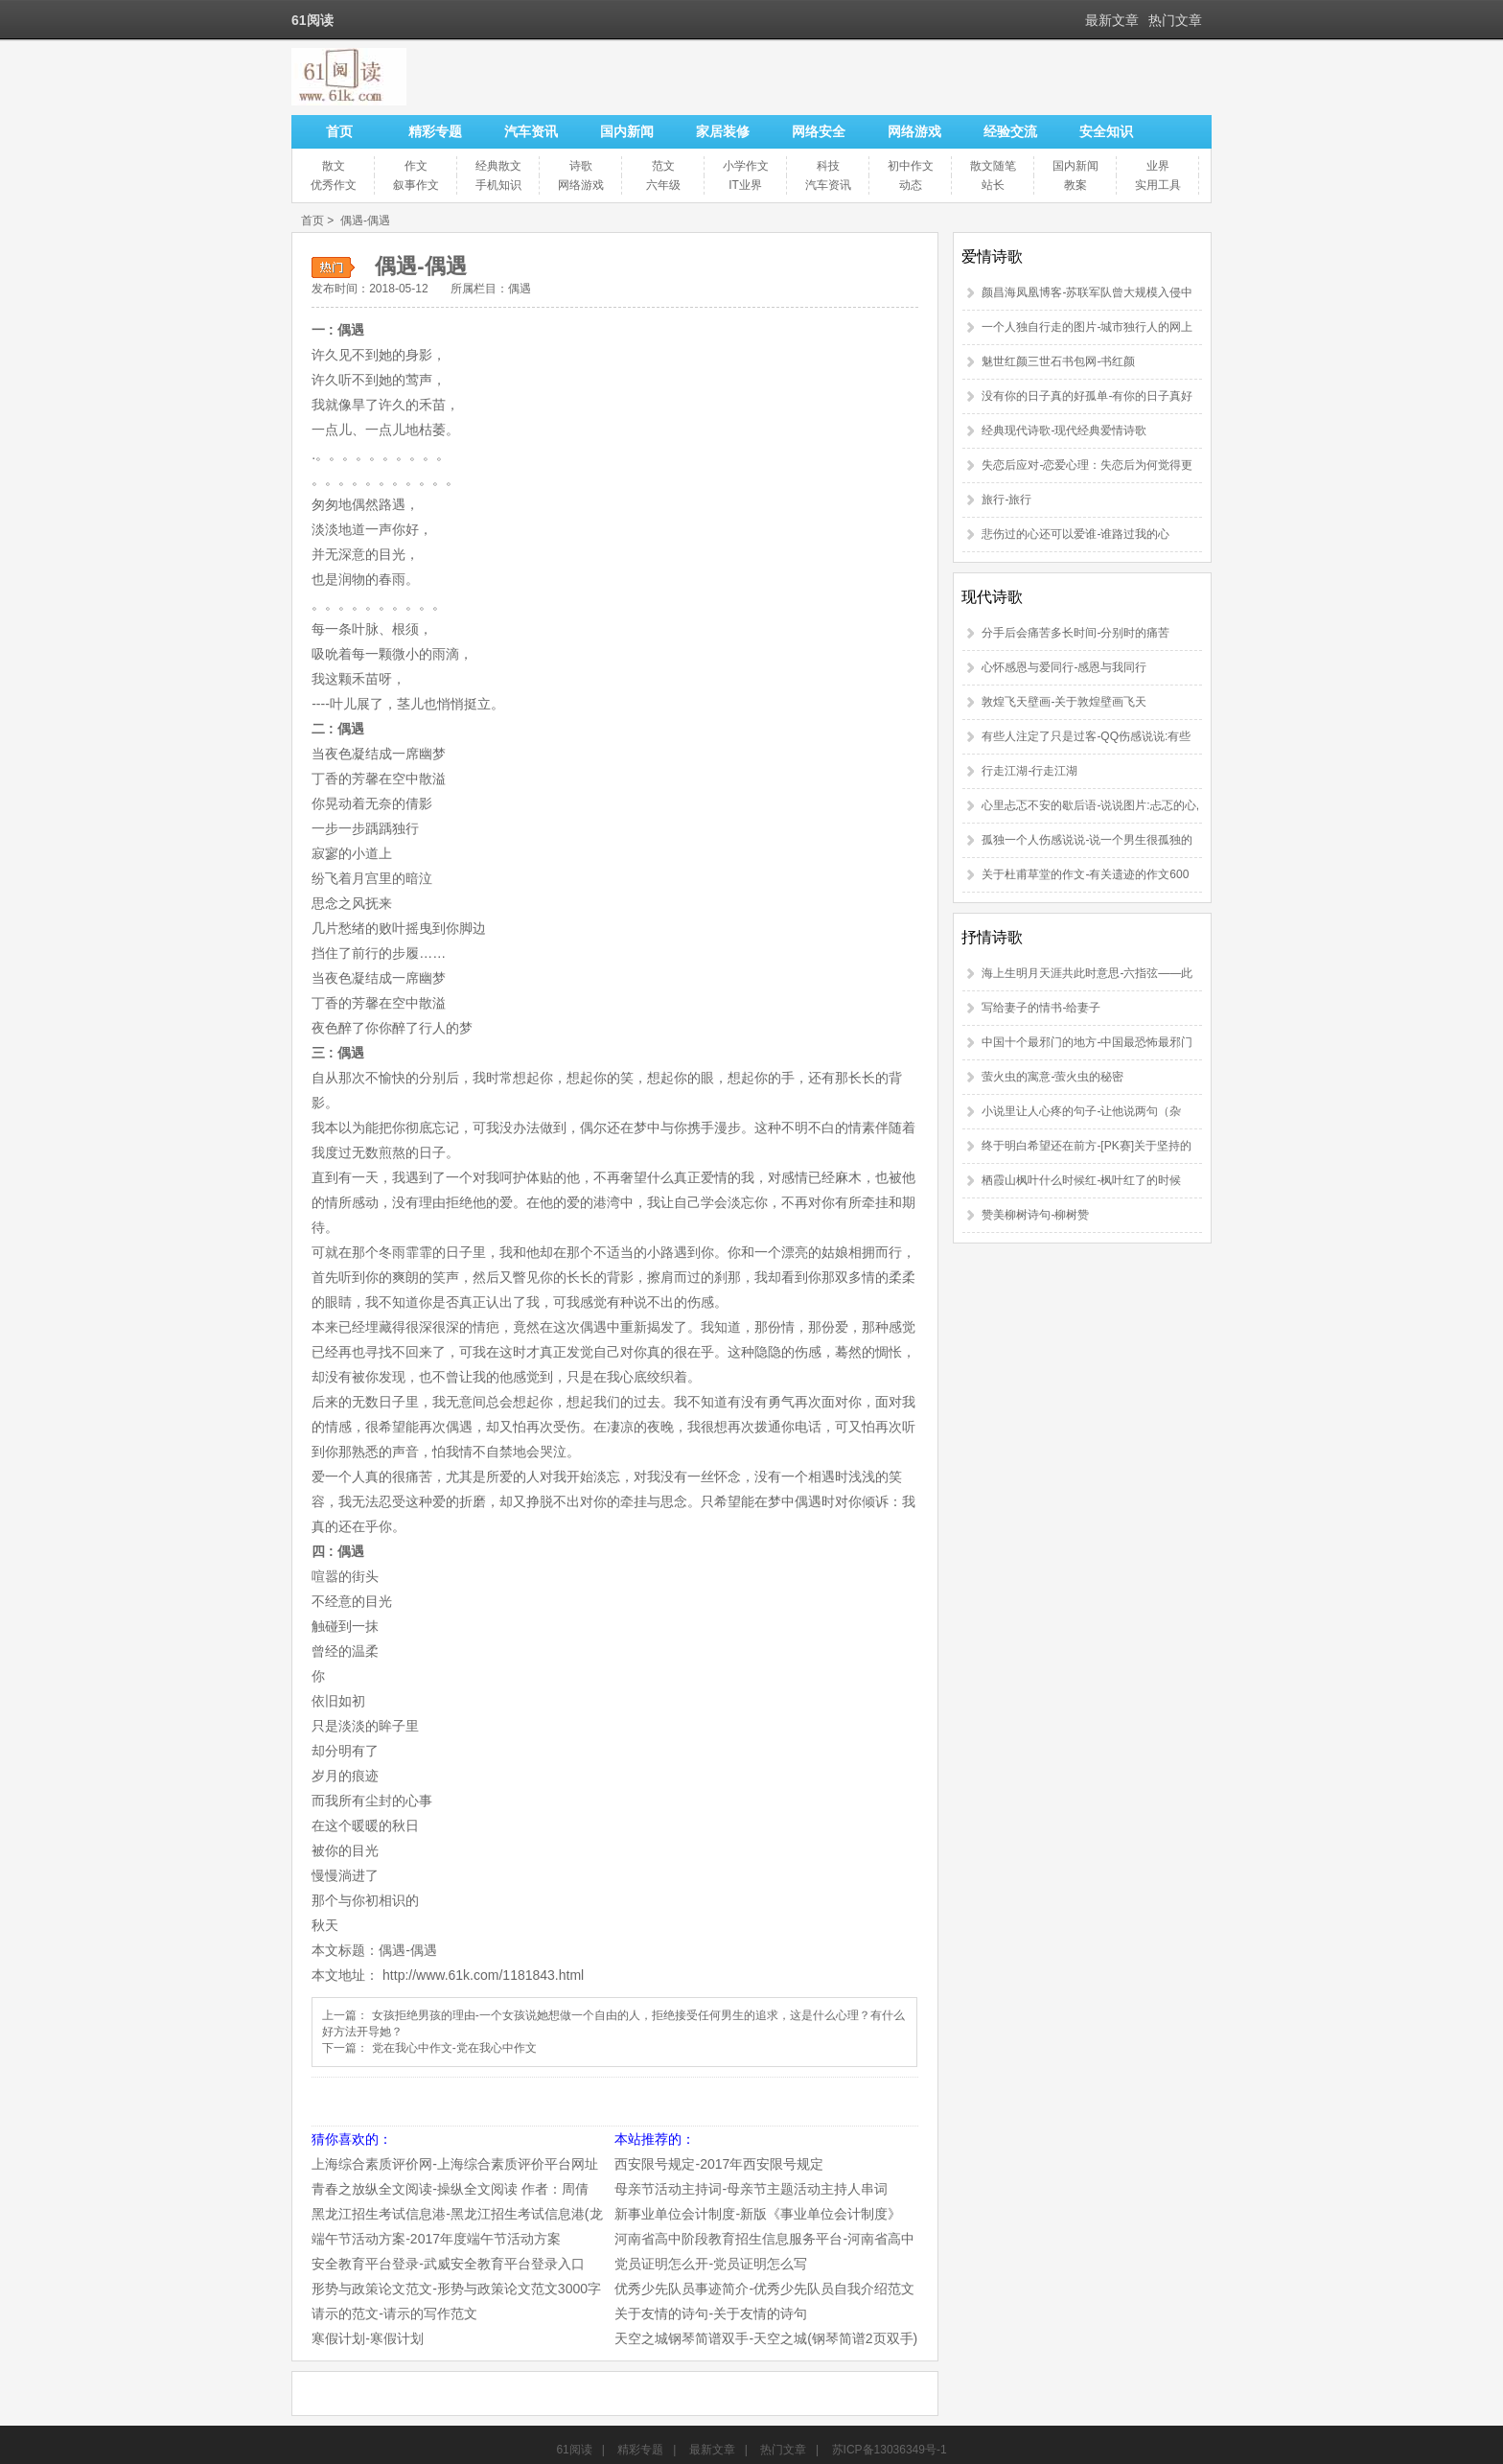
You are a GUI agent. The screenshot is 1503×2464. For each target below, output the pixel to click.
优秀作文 (334, 185)
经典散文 (498, 166)
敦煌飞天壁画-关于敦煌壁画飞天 (1064, 702)
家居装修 (723, 131)
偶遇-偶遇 (365, 220)
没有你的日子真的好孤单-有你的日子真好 (1087, 396)
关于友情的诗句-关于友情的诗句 (710, 2313)
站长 (993, 185)
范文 (663, 166)
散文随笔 (993, 166)
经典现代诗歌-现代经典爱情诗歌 (1064, 430)
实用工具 (1158, 185)
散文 (333, 166)
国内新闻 (627, 131)
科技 (828, 166)
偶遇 (519, 288)
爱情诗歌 (992, 256)
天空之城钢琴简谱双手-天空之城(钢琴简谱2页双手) (765, 2338)
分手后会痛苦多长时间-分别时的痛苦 (1075, 632)
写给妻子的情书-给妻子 (1041, 1007)
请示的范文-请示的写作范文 (394, 2313)
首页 (339, 131)
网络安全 (818, 131)
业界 (1157, 166)
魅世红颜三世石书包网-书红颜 (1058, 361)
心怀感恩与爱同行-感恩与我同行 (1064, 667)
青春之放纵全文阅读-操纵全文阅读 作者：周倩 (450, 2189)
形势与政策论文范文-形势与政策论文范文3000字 (456, 2288)
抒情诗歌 (992, 937)
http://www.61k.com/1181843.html (483, 1975)
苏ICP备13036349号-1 (889, 2449)
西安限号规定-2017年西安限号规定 (718, 2164)
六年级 (663, 185)
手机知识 (498, 185)
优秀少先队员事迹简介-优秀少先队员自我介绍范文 (764, 2288)
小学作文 (746, 166)
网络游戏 (914, 131)
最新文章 (1112, 20)
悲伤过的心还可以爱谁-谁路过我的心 (1075, 534)
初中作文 (911, 166)
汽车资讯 (531, 131)
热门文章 (1175, 20)
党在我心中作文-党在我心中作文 (454, 2048)
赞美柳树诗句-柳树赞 (1035, 1214)
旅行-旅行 (1006, 499)
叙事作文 (416, 185)
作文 (416, 166)
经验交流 (1010, 131)
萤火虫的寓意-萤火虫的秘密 (1052, 1076)
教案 (1075, 185)
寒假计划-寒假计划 (368, 2338)
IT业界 (745, 185)
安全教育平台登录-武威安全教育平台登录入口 (448, 2263)
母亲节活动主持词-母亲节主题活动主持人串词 (751, 2189)
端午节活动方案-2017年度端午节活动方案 (436, 2238)
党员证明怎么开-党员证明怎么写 (710, 2263)
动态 (910, 185)
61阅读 (573, 2449)
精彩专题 (435, 131)
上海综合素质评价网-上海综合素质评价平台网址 (455, 2164)
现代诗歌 (992, 597)
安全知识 (1106, 131)
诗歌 (580, 166)
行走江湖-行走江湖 (1029, 771)
